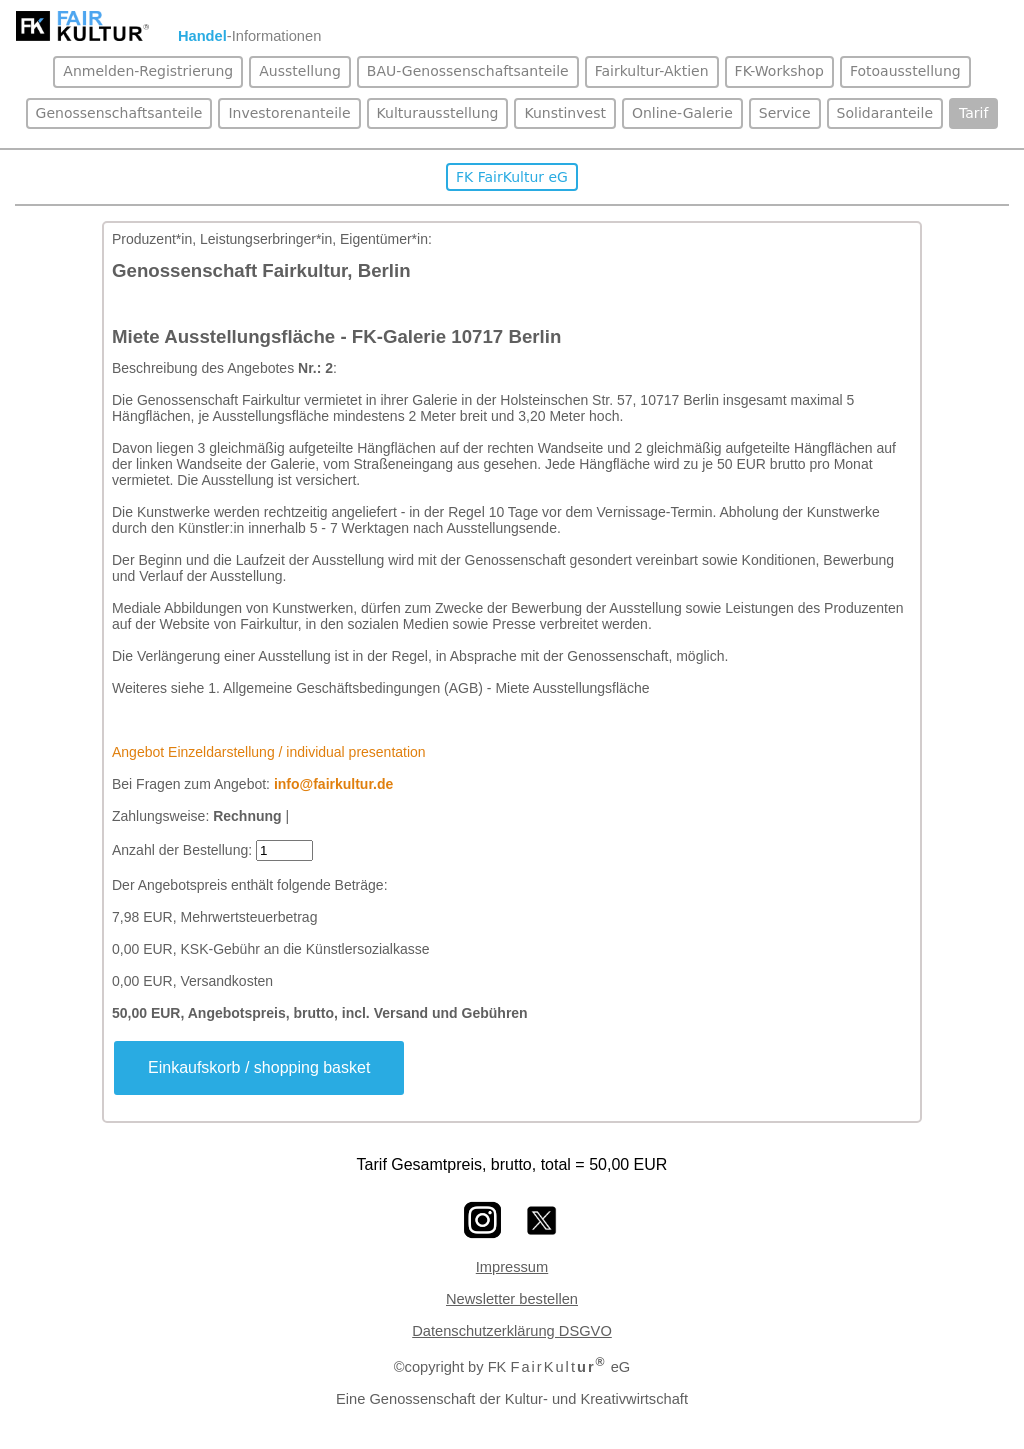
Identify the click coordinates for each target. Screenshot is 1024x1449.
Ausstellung (300, 71)
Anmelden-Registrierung (148, 71)
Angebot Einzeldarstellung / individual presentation (269, 752)
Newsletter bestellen (512, 1299)
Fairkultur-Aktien (652, 71)
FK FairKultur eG (512, 177)
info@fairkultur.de (333, 784)
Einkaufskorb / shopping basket (259, 1067)
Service (785, 113)
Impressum (512, 1267)
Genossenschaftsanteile (119, 113)
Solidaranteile (885, 113)
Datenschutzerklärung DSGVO (512, 1331)
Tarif (973, 113)
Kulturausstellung (438, 113)
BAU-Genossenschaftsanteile (468, 71)
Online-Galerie (682, 113)
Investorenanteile (289, 113)
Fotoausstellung (905, 71)
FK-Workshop (779, 71)
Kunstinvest (564, 113)
